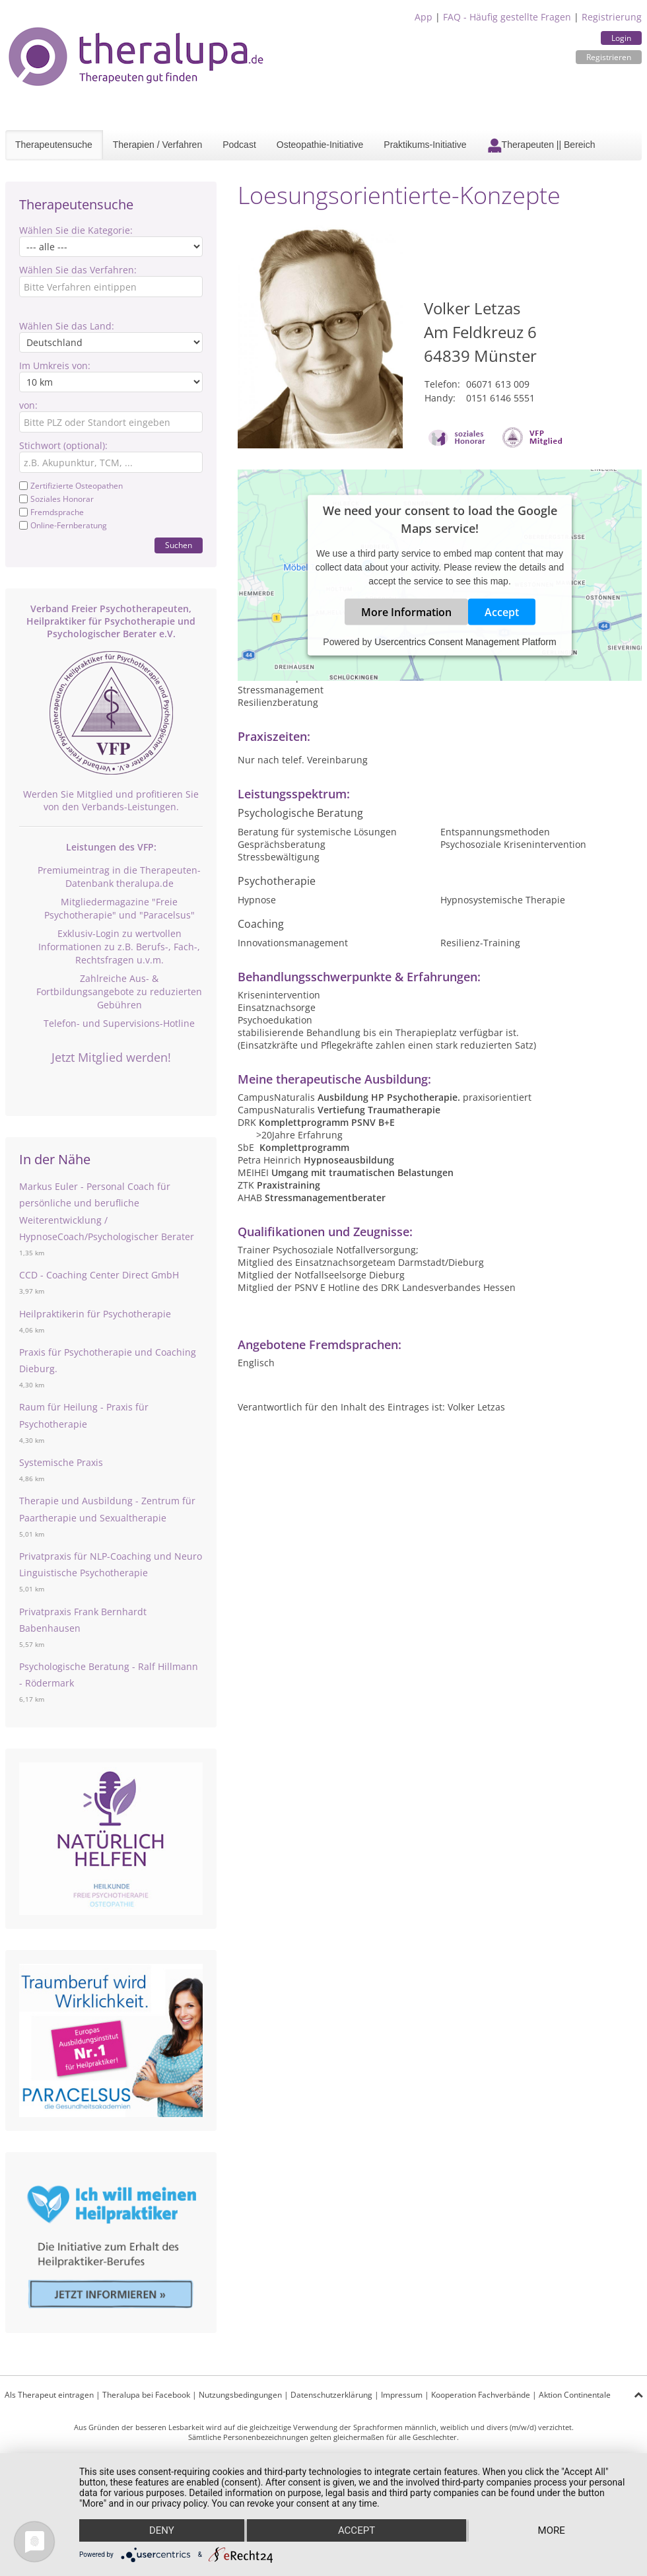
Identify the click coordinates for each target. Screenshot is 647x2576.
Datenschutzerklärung (331, 2394)
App (423, 17)
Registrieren (608, 57)
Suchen (178, 545)
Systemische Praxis (61, 1462)
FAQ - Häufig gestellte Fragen (507, 17)
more (551, 2530)
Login (621, 38)
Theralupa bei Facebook (146, 2394)
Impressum (402, 2394)
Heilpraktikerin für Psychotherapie (95, 1313)
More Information (406, 612)
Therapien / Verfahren (157, 144)
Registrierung (612, 17)
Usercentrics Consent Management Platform (465, 642)
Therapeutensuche (53, 144)
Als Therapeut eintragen (49, 2394)
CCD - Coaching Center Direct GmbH (99, 1275)
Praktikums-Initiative (425, 144)
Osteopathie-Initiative (320, 144)
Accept (502, 612)
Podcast (239, 144)
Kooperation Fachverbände (480, 2394)
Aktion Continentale (575, 2394)
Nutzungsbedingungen (240, 2394)
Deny (161, 2530)
